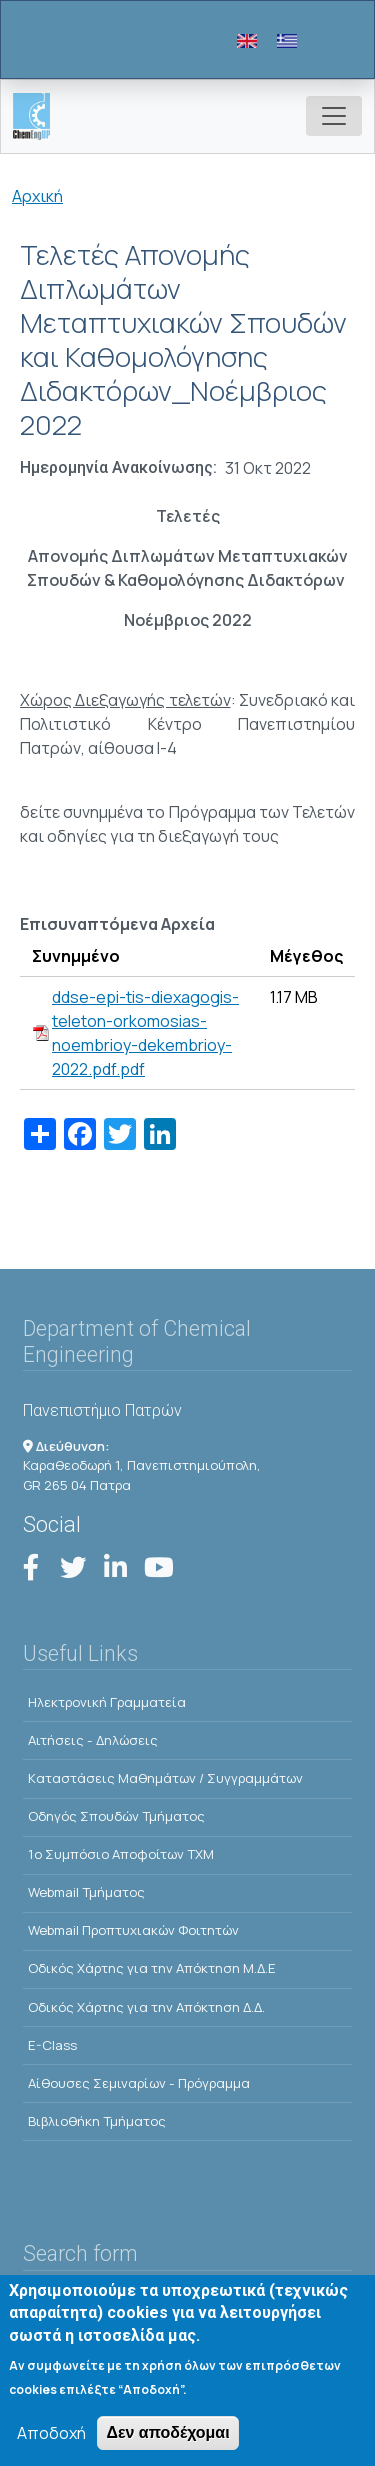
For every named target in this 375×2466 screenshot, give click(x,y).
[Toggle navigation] (334, 116)
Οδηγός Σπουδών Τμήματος (116, 1816)
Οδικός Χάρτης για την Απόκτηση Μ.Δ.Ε (152, 1968)
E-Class (52, 2045)
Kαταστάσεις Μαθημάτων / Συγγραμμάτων (165, 1778)
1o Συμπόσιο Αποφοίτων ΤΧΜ (121, 1854)
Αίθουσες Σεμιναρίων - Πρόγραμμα (139, 2083)
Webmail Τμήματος (86, 1892)
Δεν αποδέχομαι (167, 2436)
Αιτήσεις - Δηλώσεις (93, 1740)
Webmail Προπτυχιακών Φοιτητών (133, 1930)
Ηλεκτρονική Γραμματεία (107, 1702)
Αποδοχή (51, 2437)
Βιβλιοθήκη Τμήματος (97, 2121)
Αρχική (37, 196)
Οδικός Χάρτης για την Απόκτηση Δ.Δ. (146, 2007)
